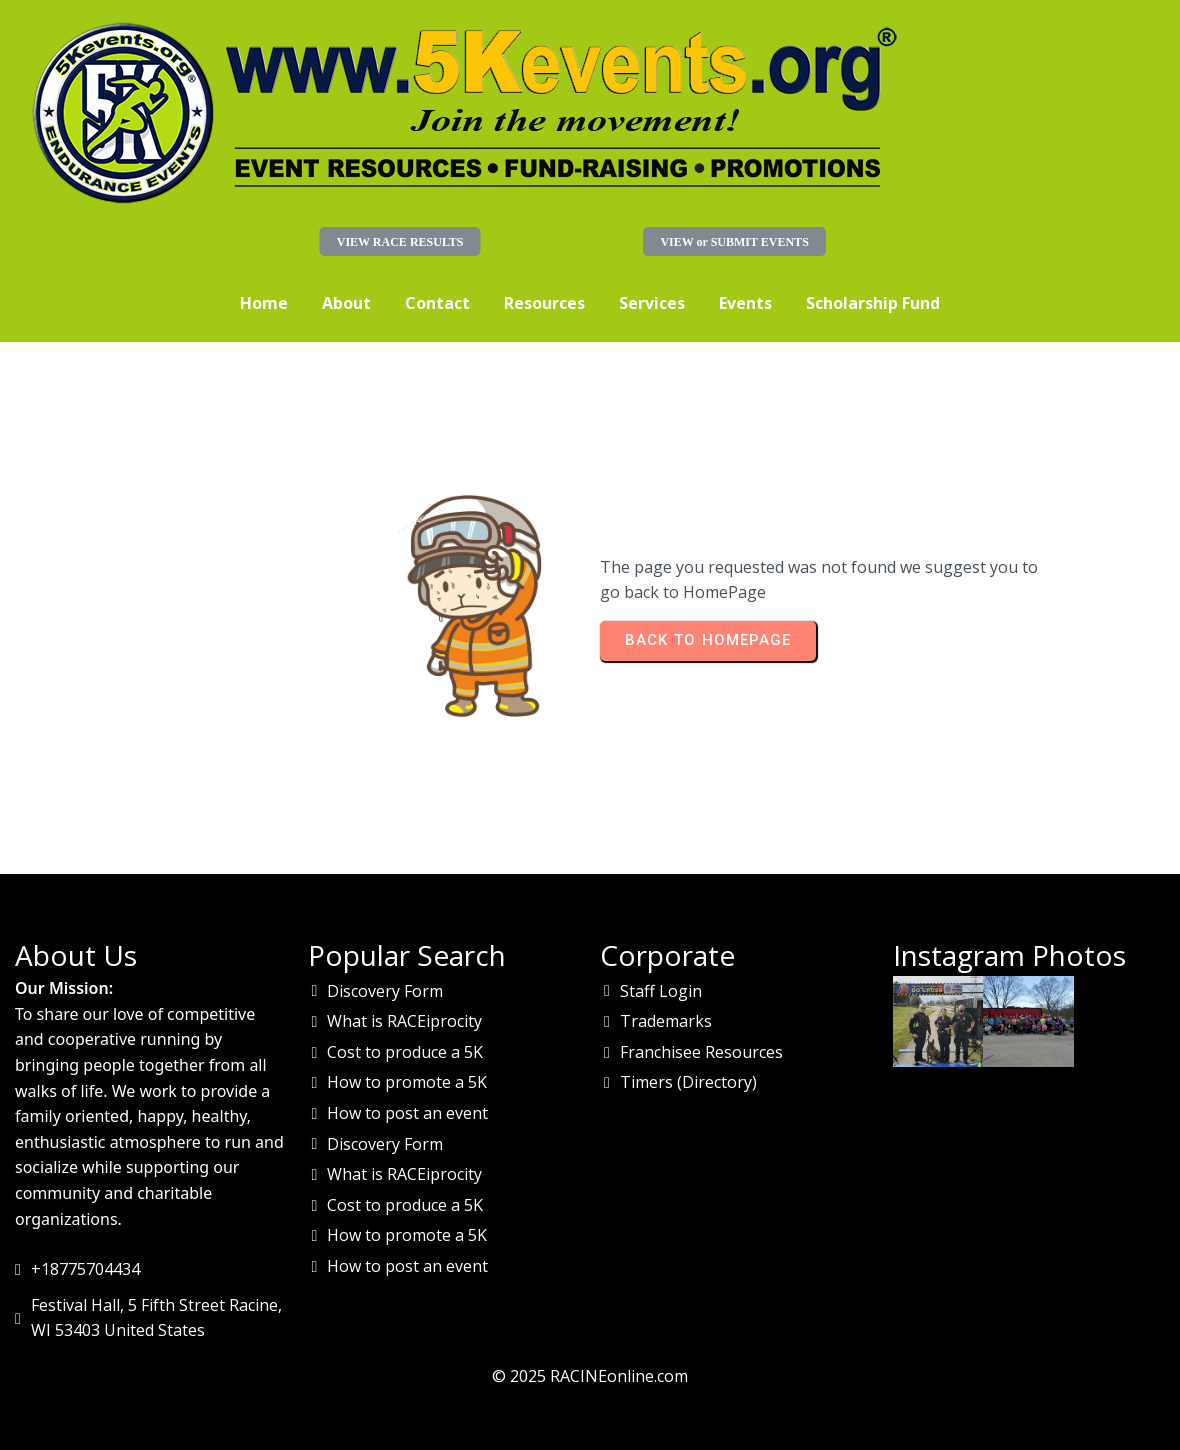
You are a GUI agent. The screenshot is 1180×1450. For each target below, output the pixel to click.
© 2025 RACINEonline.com (590, 1376)
